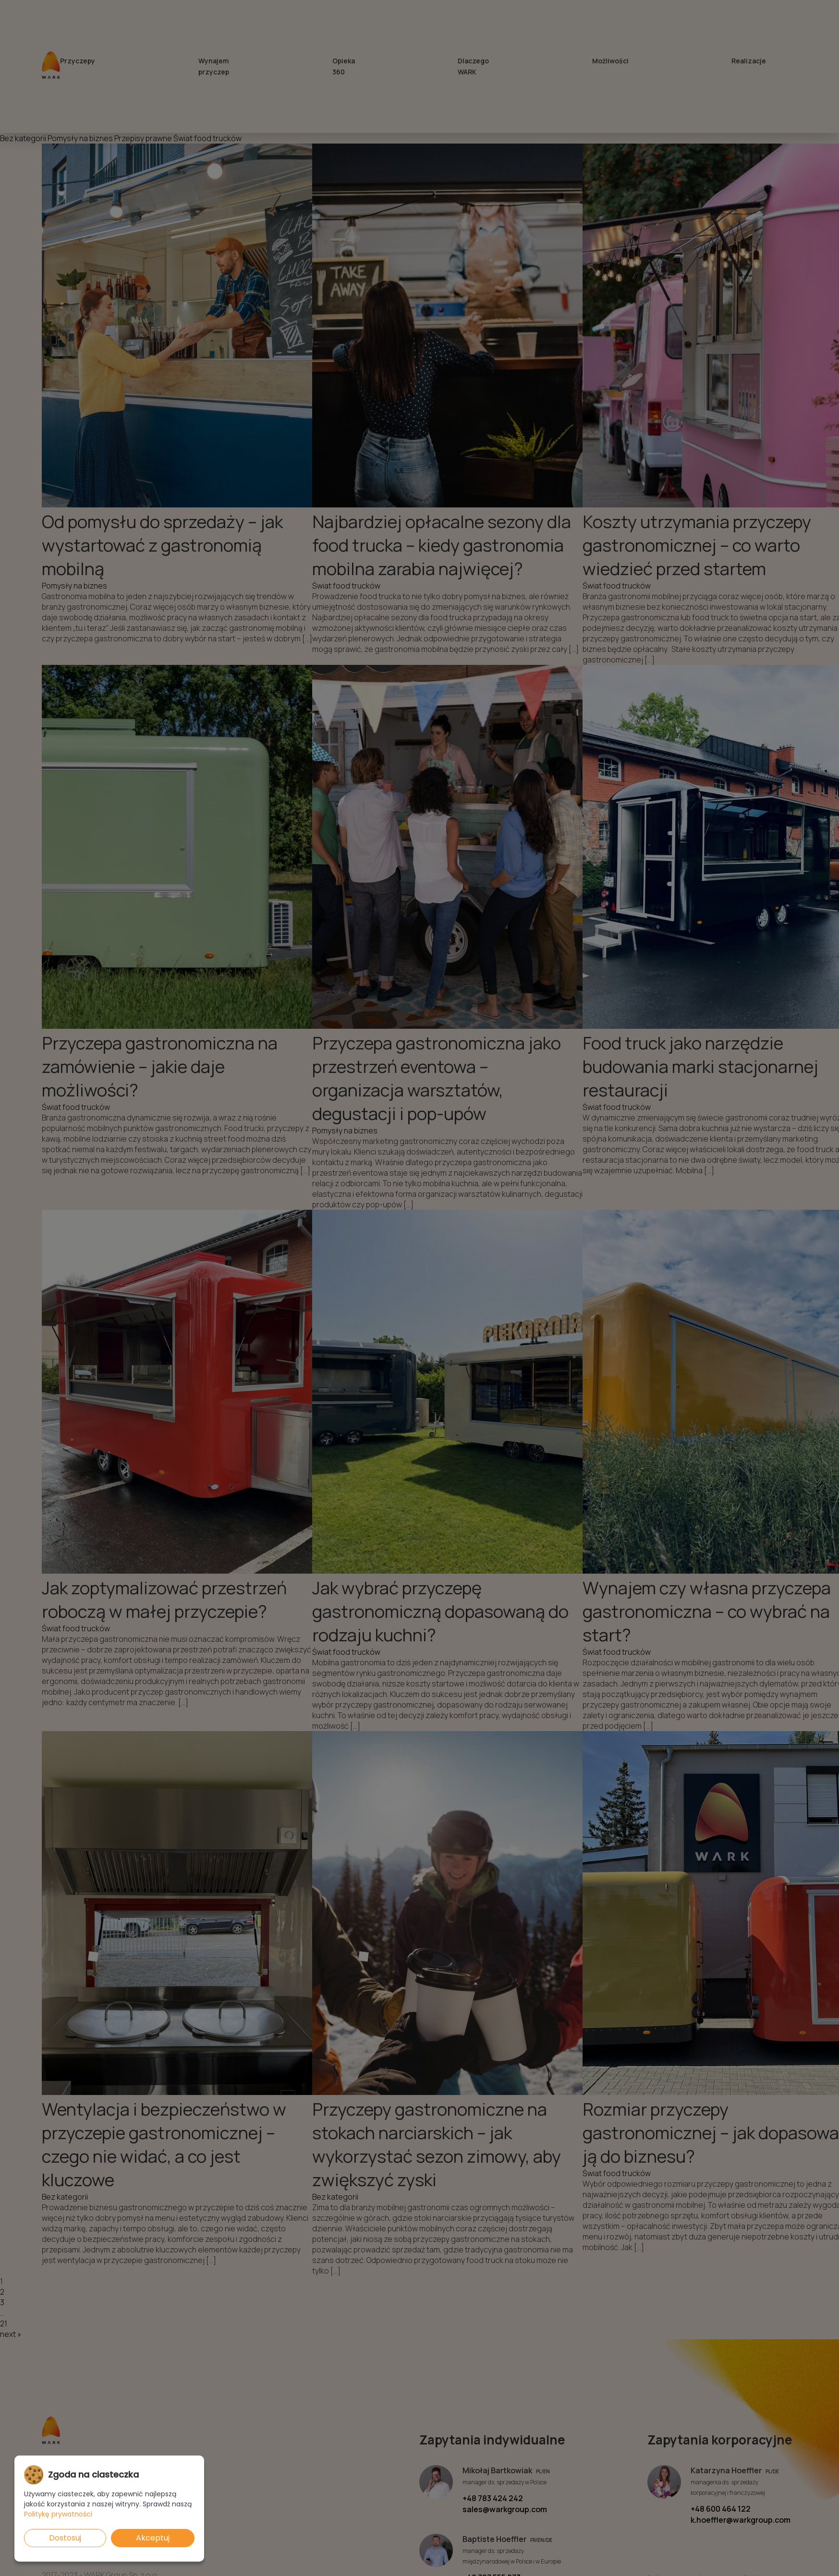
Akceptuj (153, 2537)
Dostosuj (65, 2537)
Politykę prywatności (58, 2514)
